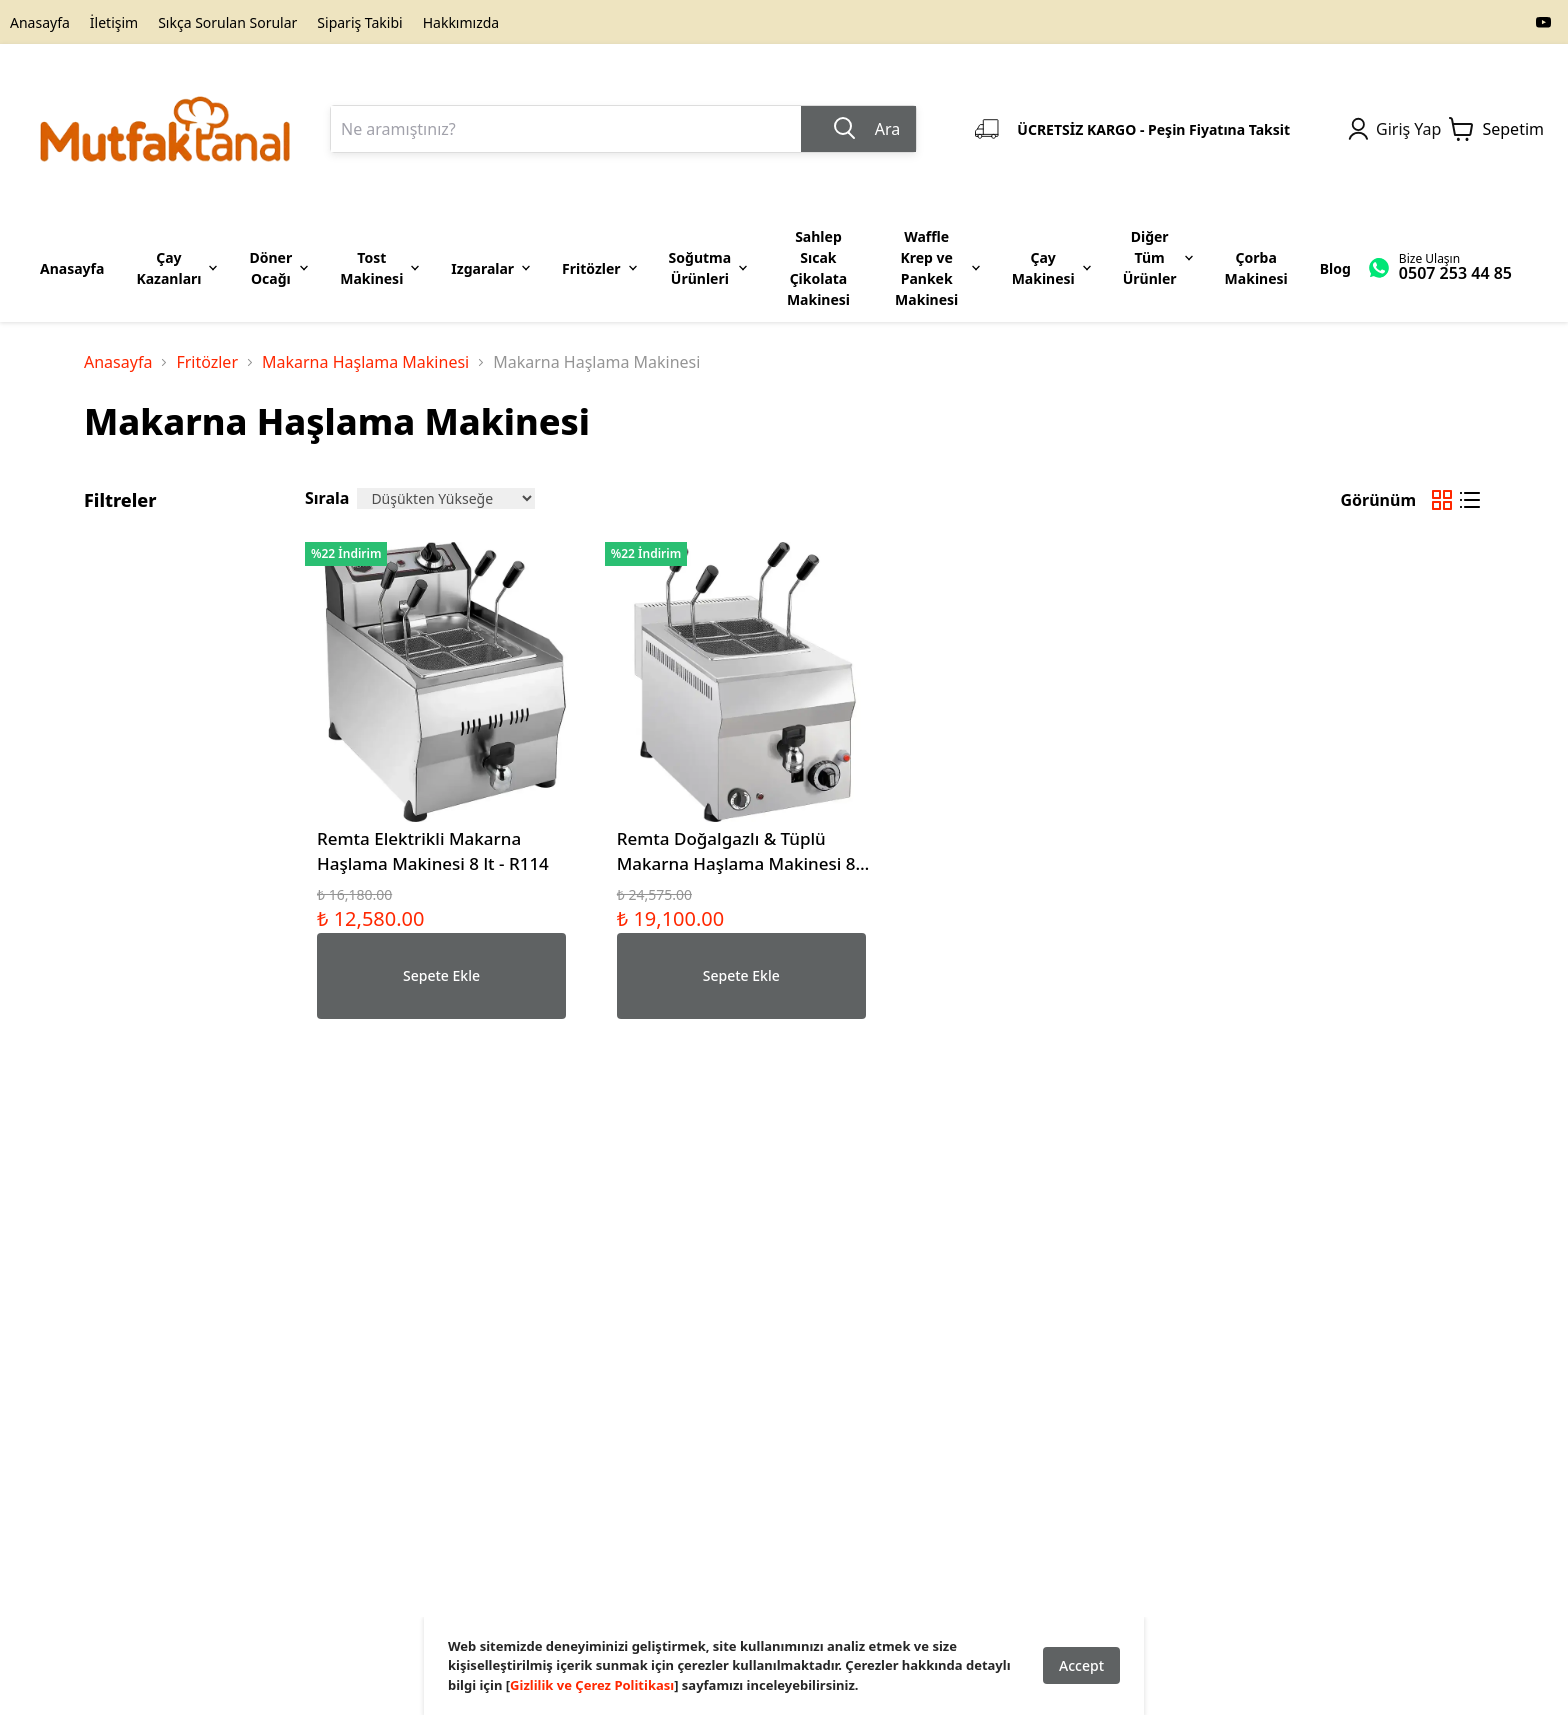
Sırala (327, 498)
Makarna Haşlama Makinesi (365, 362)
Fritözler (207, 362)
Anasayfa (40, 22)
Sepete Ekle (441, 975)
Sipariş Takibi (359, 22)
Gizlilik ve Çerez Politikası (592, 1685)
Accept (1081, 1665)
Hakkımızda (461, 22)
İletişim (114, 22)
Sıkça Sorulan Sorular (227, 22)
